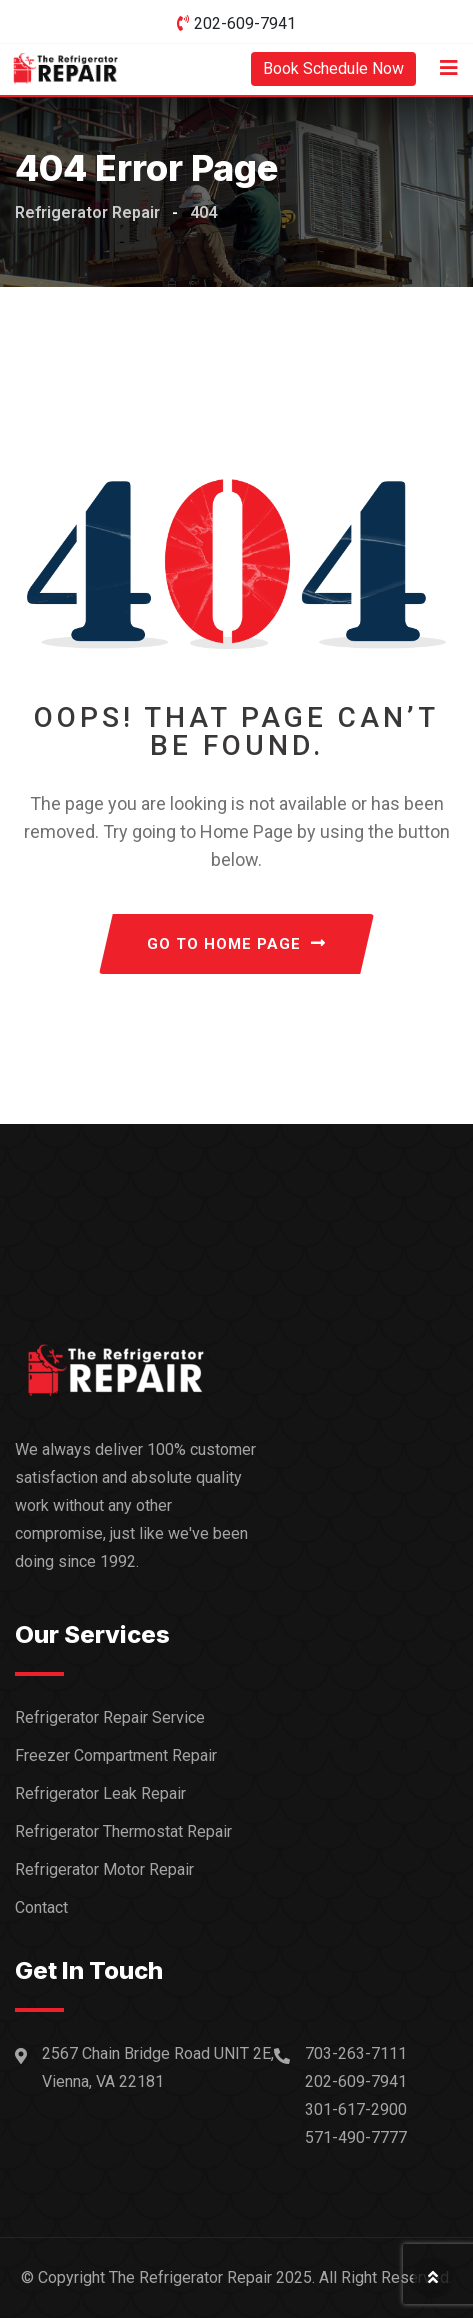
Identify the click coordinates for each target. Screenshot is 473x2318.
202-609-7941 (245, 23)
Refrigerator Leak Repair (100, 1793)
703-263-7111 (356, 2053)
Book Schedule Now (333, 68)
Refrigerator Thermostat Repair (123, 1831)
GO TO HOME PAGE (236, 944)
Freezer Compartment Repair (116, 1755)
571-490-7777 (356, 2137)
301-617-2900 (356, 2109)
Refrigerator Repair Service (110, 1717)
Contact (41, 1907)
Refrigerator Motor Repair (104, 1869)
